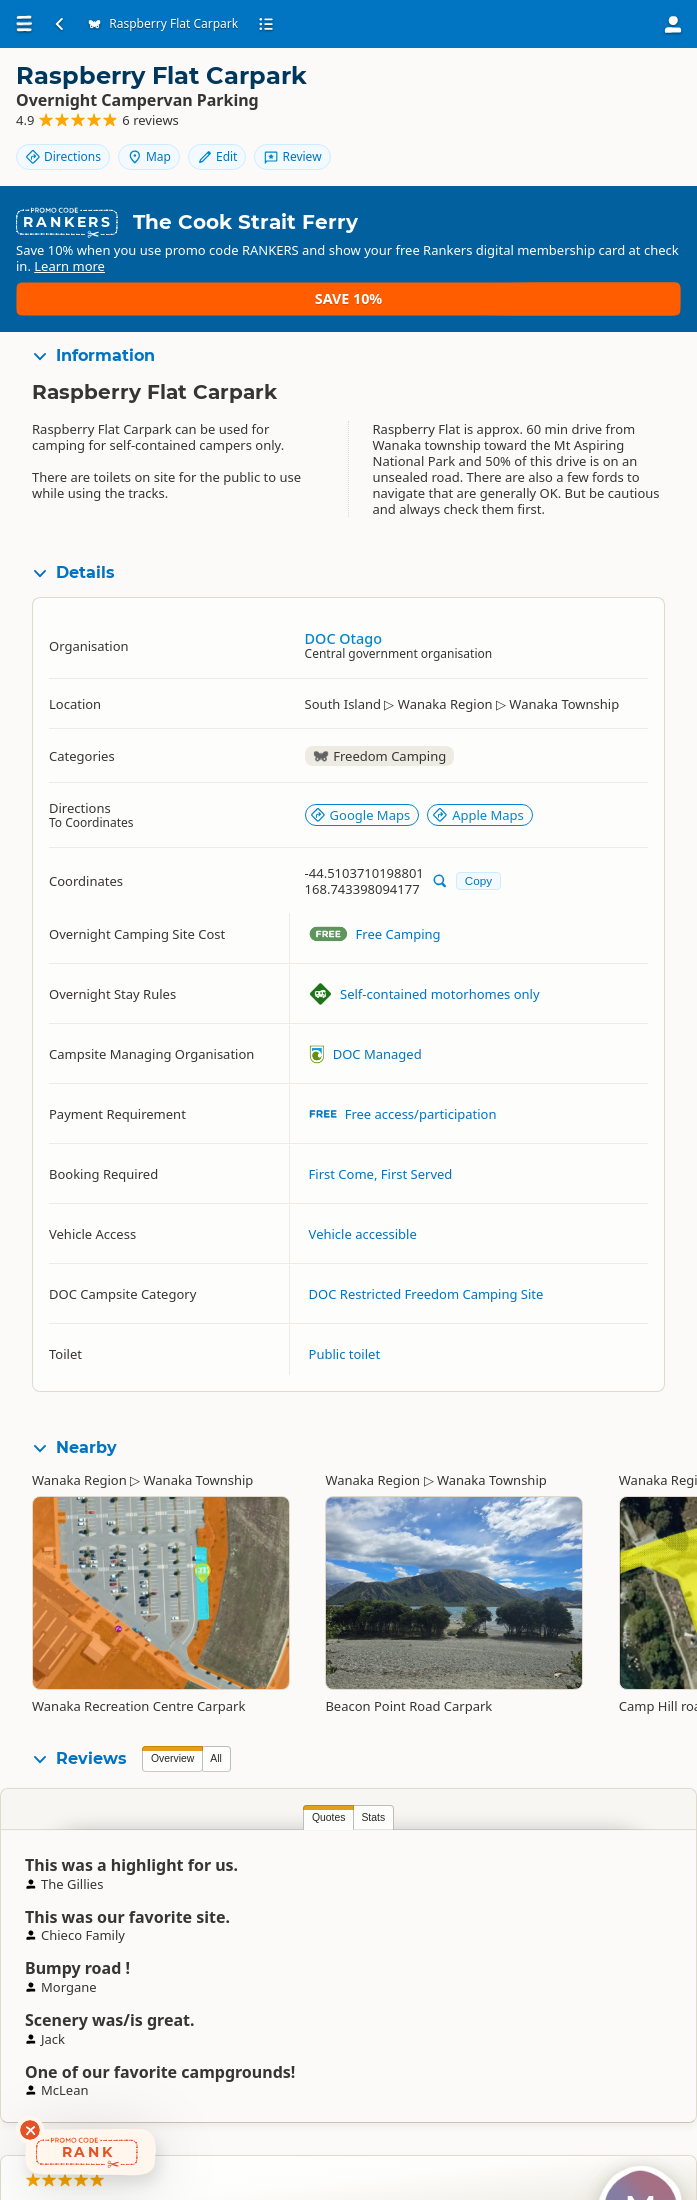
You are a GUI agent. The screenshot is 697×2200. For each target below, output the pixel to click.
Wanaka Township (199, 1476)
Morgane (650, 1897)
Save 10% (622, 286)
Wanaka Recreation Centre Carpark (138, 1702)
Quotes (172, 1813)
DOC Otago (343, 634)
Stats (217, 1813)
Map (568, 92)
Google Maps (360, 812)
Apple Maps (478, 812)
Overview (172, 1754)
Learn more (242, 295)
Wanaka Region (79, 1476)
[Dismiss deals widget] (30, 2130)
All (216, 1754)
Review (627, 126)
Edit (636, 92)
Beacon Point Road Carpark (408, 1702)
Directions (482, 92)
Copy (478, 876)
